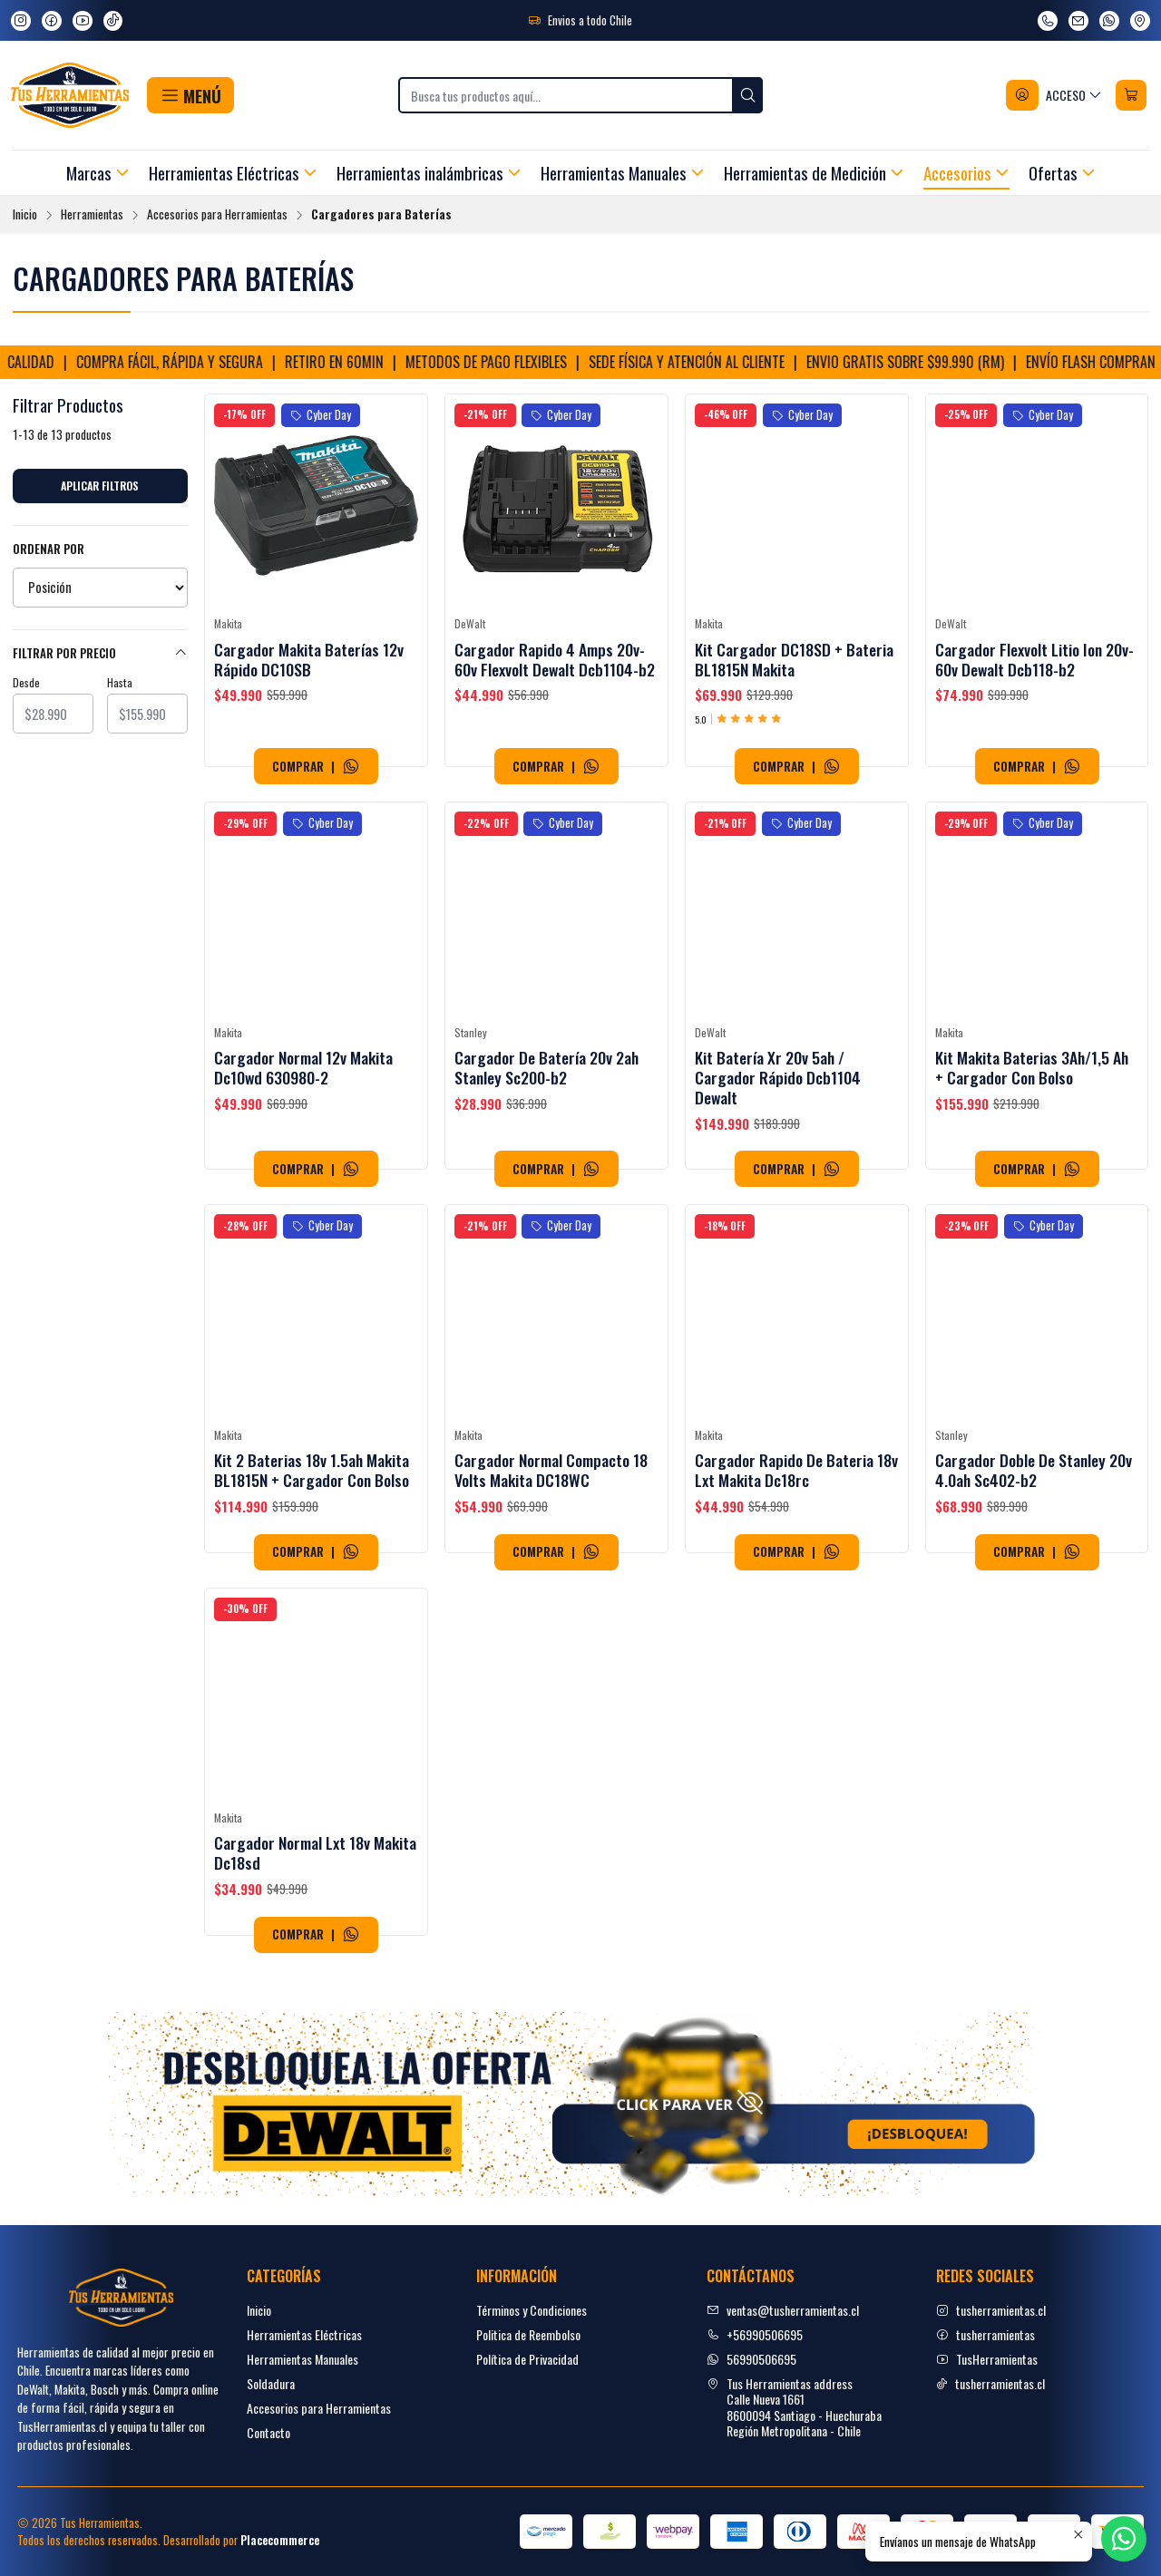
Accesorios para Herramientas (217, 215)
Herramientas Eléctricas (304, 2334)
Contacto (268, 2432)
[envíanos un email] (1078, 21)
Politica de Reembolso (528, 2334)
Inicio (25, 215)
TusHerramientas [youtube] (987, 2358)
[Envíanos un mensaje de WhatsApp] (1109, 21)
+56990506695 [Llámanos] (755, 2334)
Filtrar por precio (101, 653)
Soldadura (271, 2383)
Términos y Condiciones (531, 2309)
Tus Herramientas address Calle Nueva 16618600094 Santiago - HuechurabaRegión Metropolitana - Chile (794, 2407)
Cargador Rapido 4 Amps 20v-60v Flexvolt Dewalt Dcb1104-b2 (554, 659)
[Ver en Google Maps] (1140, 21)
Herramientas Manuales (302, 2358)
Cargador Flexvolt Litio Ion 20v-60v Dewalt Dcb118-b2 (1034, 659)
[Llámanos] (1047, 21)
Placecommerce (279, 2540)
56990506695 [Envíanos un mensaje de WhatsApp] (751, 2358)
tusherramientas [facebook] (985, 2334)
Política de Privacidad (527, 2358)
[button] (190, 95)
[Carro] (1131, 95)
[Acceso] (1054, 95)
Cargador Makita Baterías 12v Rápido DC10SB (309, 659)
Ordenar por (48, 549)
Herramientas (92, 215)
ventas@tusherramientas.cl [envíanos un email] (783, 2309)
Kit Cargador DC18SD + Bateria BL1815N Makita (794, 659)
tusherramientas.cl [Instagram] (991, 2309)
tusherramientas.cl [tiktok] (990, 2383)
